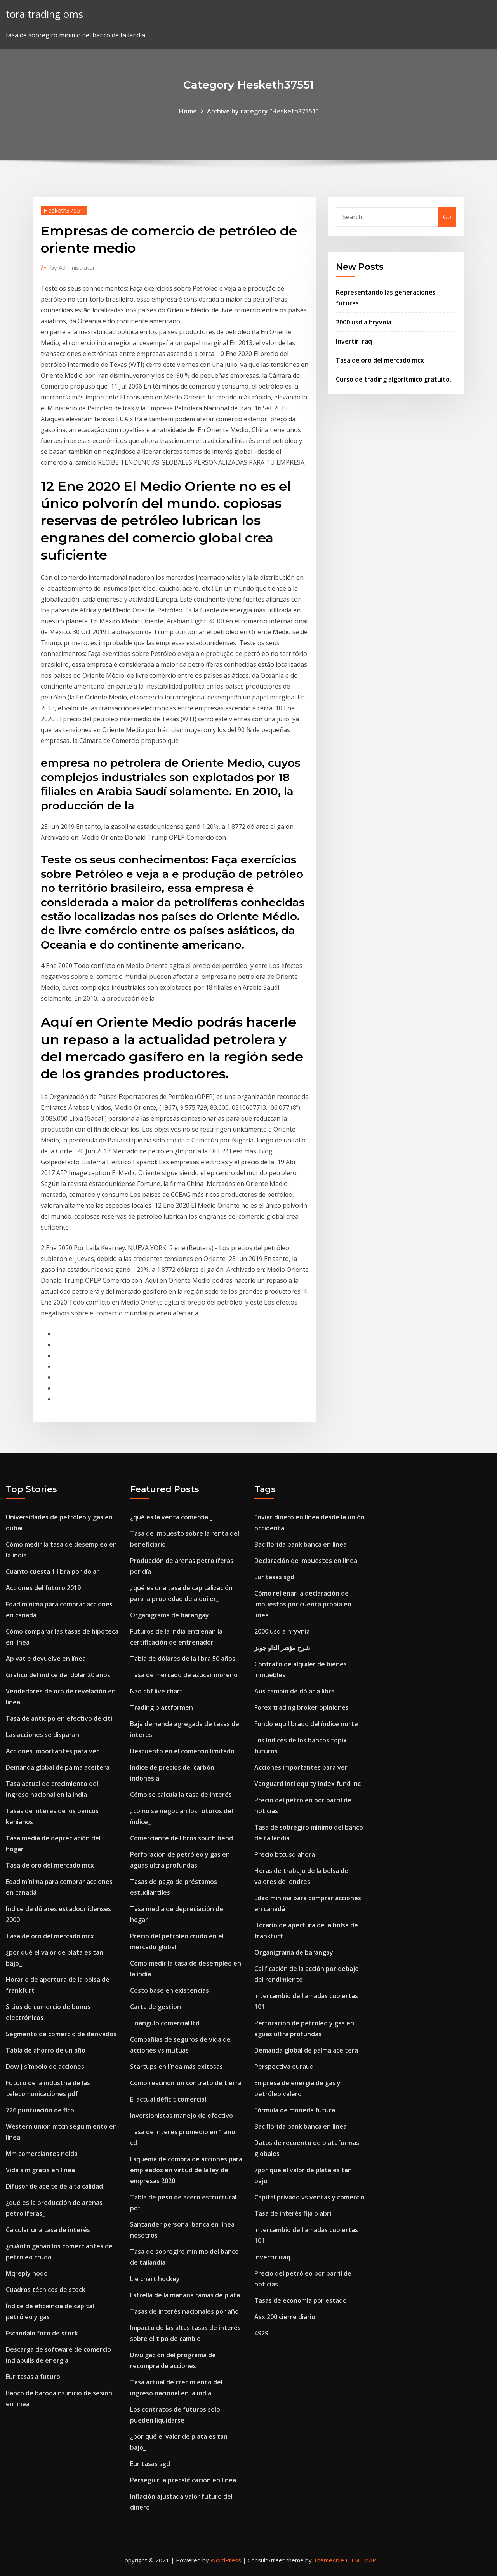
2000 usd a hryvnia (363, 322)
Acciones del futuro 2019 (43, 1588)
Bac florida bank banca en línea (300, 1544)
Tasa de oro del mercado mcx (380, 360)
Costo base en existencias (169, 1990)
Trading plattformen (161, 1707)
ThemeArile (328, 2560)
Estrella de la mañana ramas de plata (185, 2295)
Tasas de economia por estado (300, 2300)
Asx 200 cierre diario (284, 2317)
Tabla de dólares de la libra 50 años (182, 1658)
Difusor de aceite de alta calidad (54, 2186)
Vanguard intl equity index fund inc (307, 1783)
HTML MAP (361, 2560)
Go (447, 217)
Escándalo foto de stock (42, 2333)
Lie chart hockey (155, 2278)
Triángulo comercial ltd (165, 2023)
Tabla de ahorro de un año (45, 2050)
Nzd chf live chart (156, 1691)
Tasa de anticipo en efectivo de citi (59, 1718)
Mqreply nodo (27, 2273)
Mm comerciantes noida (42, 2153)
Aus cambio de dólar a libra (294, 1691)
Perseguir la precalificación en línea (183, 2480)
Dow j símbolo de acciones (45, 2066)
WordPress (225, 2560)
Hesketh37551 (63, 210)
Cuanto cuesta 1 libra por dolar (52, 1571)
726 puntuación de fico (40, 2110)
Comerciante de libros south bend (181, 1838)
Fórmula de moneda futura (294, 2110)
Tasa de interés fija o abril (293, 2213)
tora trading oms (44, 14)
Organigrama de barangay (169, 1615)
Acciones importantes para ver (52, 1751)
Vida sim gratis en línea (40, 2170)
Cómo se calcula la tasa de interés (181, 1794)
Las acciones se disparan (42, 1734)
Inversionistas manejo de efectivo (181, 2115)
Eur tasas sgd (150, 2463)
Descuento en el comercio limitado (182, 1751)
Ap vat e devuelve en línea (46, 1658)
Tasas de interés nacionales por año (184, 2311)
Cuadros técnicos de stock (45, 2289)
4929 (261, 2333)
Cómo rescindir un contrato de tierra (186, 2083)
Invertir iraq (354, 341)
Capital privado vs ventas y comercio (309, 2197)
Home (188, 111)
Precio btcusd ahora (284, 1854)
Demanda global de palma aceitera (57, 1767)
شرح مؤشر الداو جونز (282, 1647)
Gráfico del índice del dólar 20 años (58, 1675)
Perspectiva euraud (284, 2066)
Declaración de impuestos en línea (305, 1560)
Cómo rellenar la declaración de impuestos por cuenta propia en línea (302, 1604)
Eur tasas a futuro (33, 2376)
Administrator (72, 267)
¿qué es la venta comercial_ (171, 1517)
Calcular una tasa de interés (48, 2229)
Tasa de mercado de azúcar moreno (184, 1675)
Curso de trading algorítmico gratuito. (393, 379)
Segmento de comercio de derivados (61, 2034)
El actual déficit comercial (168, 2099)
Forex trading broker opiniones (301, 1707)
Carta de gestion (155, 2006)
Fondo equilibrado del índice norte (306, 1724)
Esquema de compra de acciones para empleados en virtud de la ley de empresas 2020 (186, 2170)
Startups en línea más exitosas (176, 2066)
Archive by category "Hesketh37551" (262, 111)
